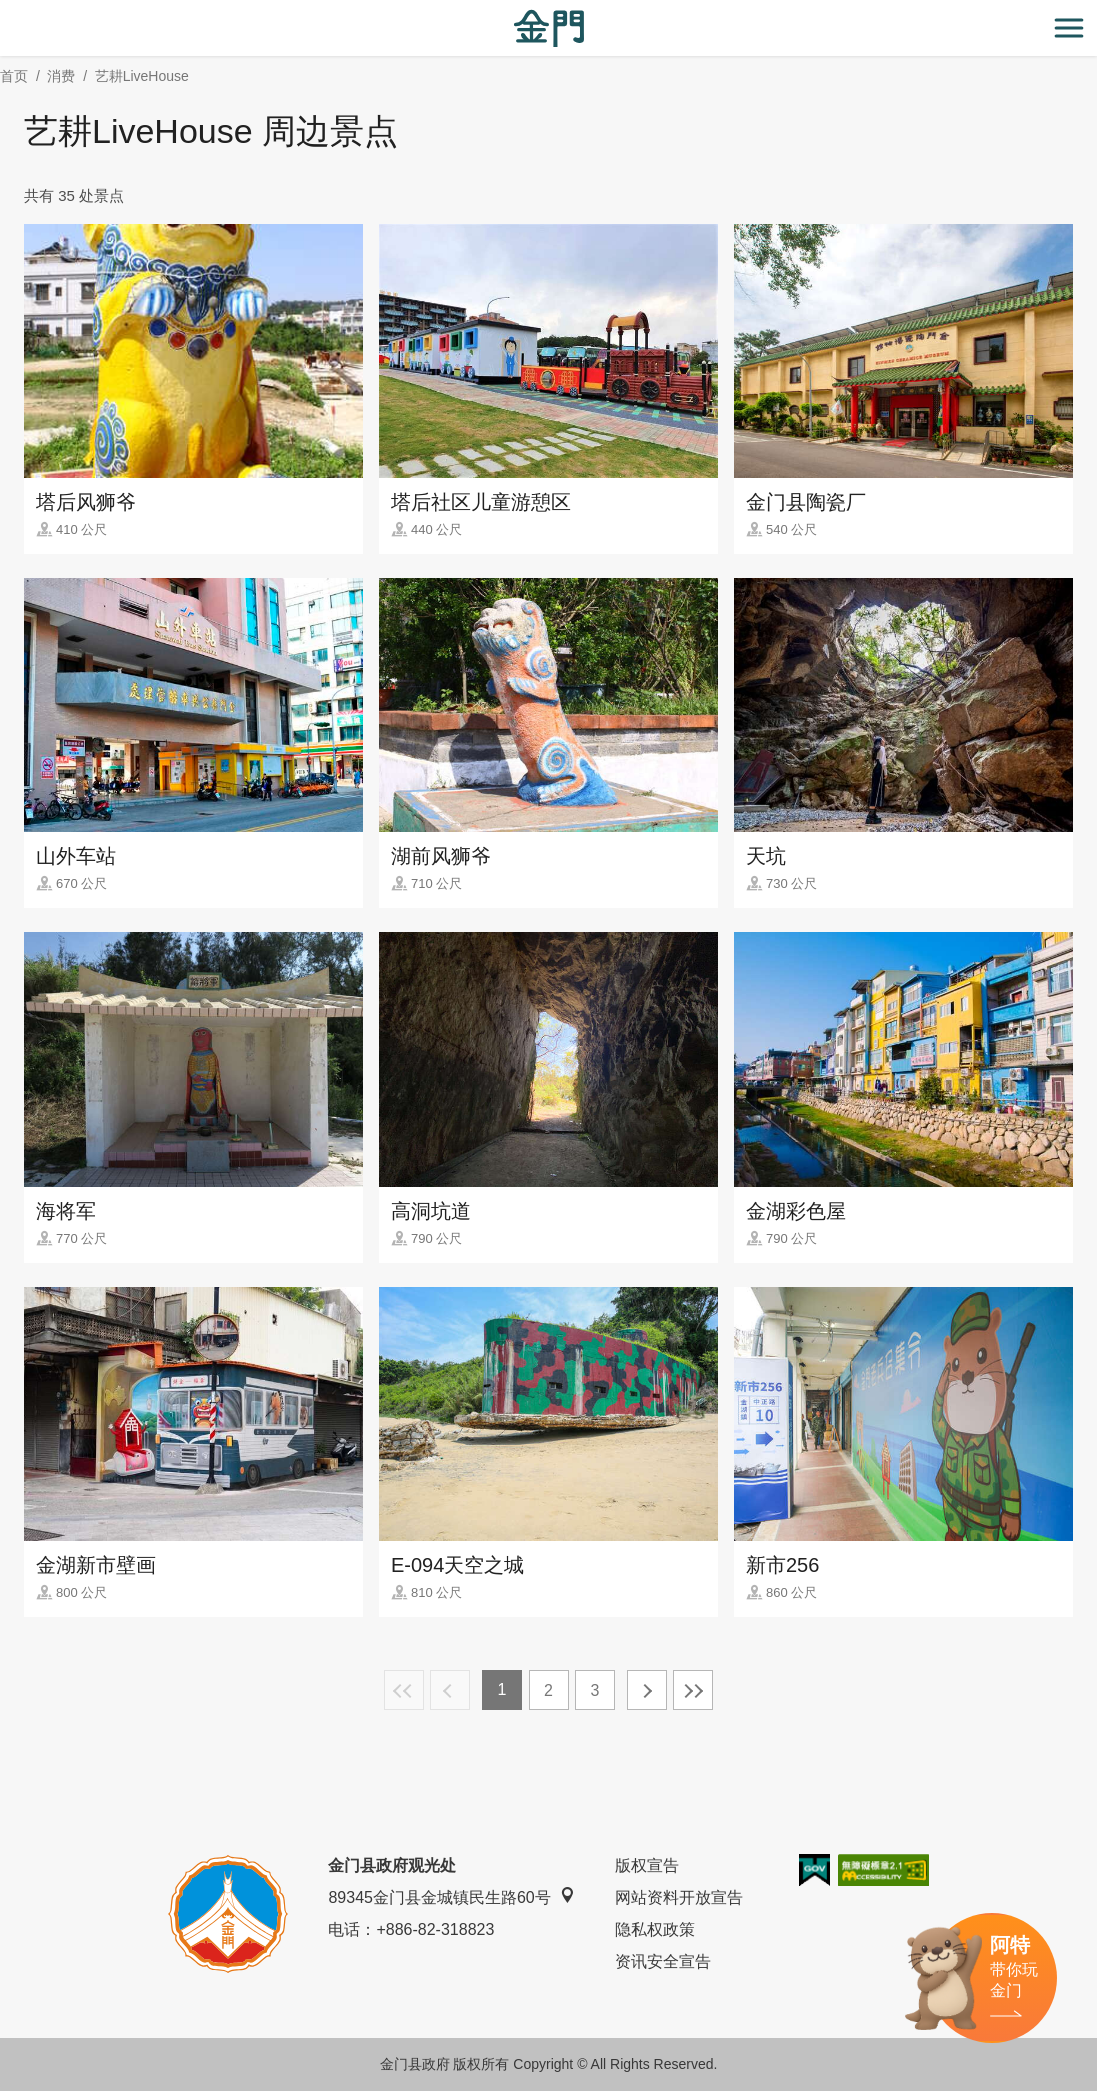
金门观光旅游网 (549, 28)
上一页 (450, 1690)
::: (6, 11)
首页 (14, 76)
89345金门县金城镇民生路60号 (451, 1896)
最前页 (404, 1690)
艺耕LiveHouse (142, 76)
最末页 (693, 1690)
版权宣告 (647, 1865)
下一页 (647, 1690)
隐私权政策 (655, 1929)
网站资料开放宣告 (679, 1897)
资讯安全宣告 (663, 1961)
